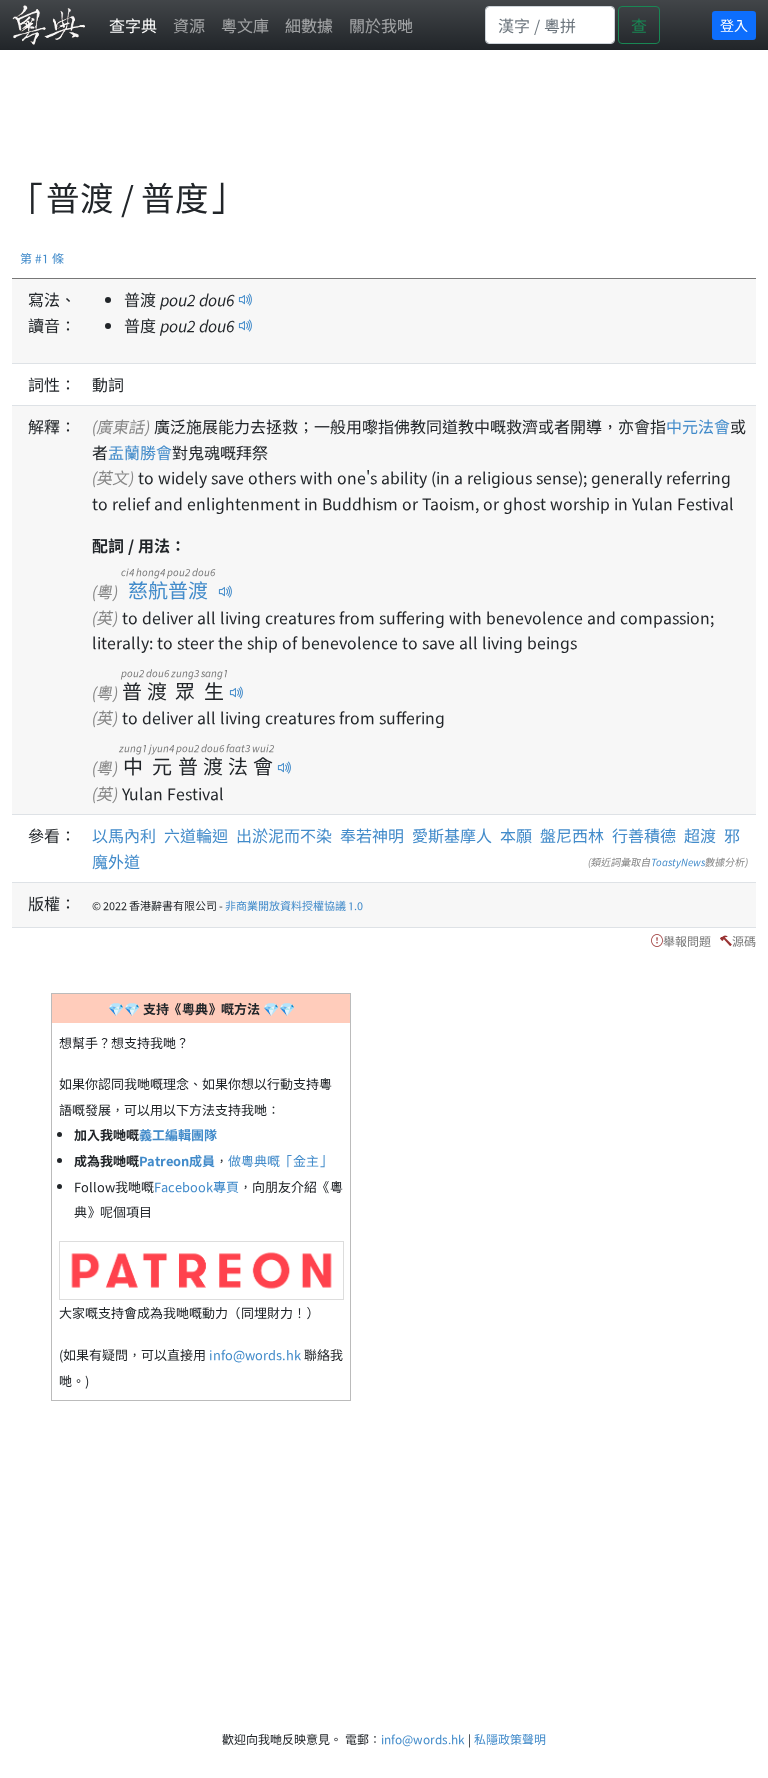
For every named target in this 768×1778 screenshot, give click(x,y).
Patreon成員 (177, 1160)
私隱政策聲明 (510, 1738)
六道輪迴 (196, 835)
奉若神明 (372, 835)
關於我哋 (381, 25)
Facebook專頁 (196, 1186)
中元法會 (698, 426)
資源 (189, 25)
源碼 (744, 940)
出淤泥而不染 (284, 835)
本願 (516, 835)
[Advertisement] (376, 125)
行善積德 (644, 835)
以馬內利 (124, 835)
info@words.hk (255, 1354)
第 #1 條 (42, 257)
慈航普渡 (168, 589)
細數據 (309, 25)
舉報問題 (687, 940)
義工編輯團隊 (178, 1134)
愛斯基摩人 (452, 835)
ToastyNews (678, 861)
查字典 (133, 25)
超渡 (700, 835)
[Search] (550, 25)
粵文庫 (245, 25)
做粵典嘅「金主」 (280, 1160)
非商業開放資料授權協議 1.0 (294, 905)
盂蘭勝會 (140, 452)
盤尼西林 (572, 835)
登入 (734, 25)
